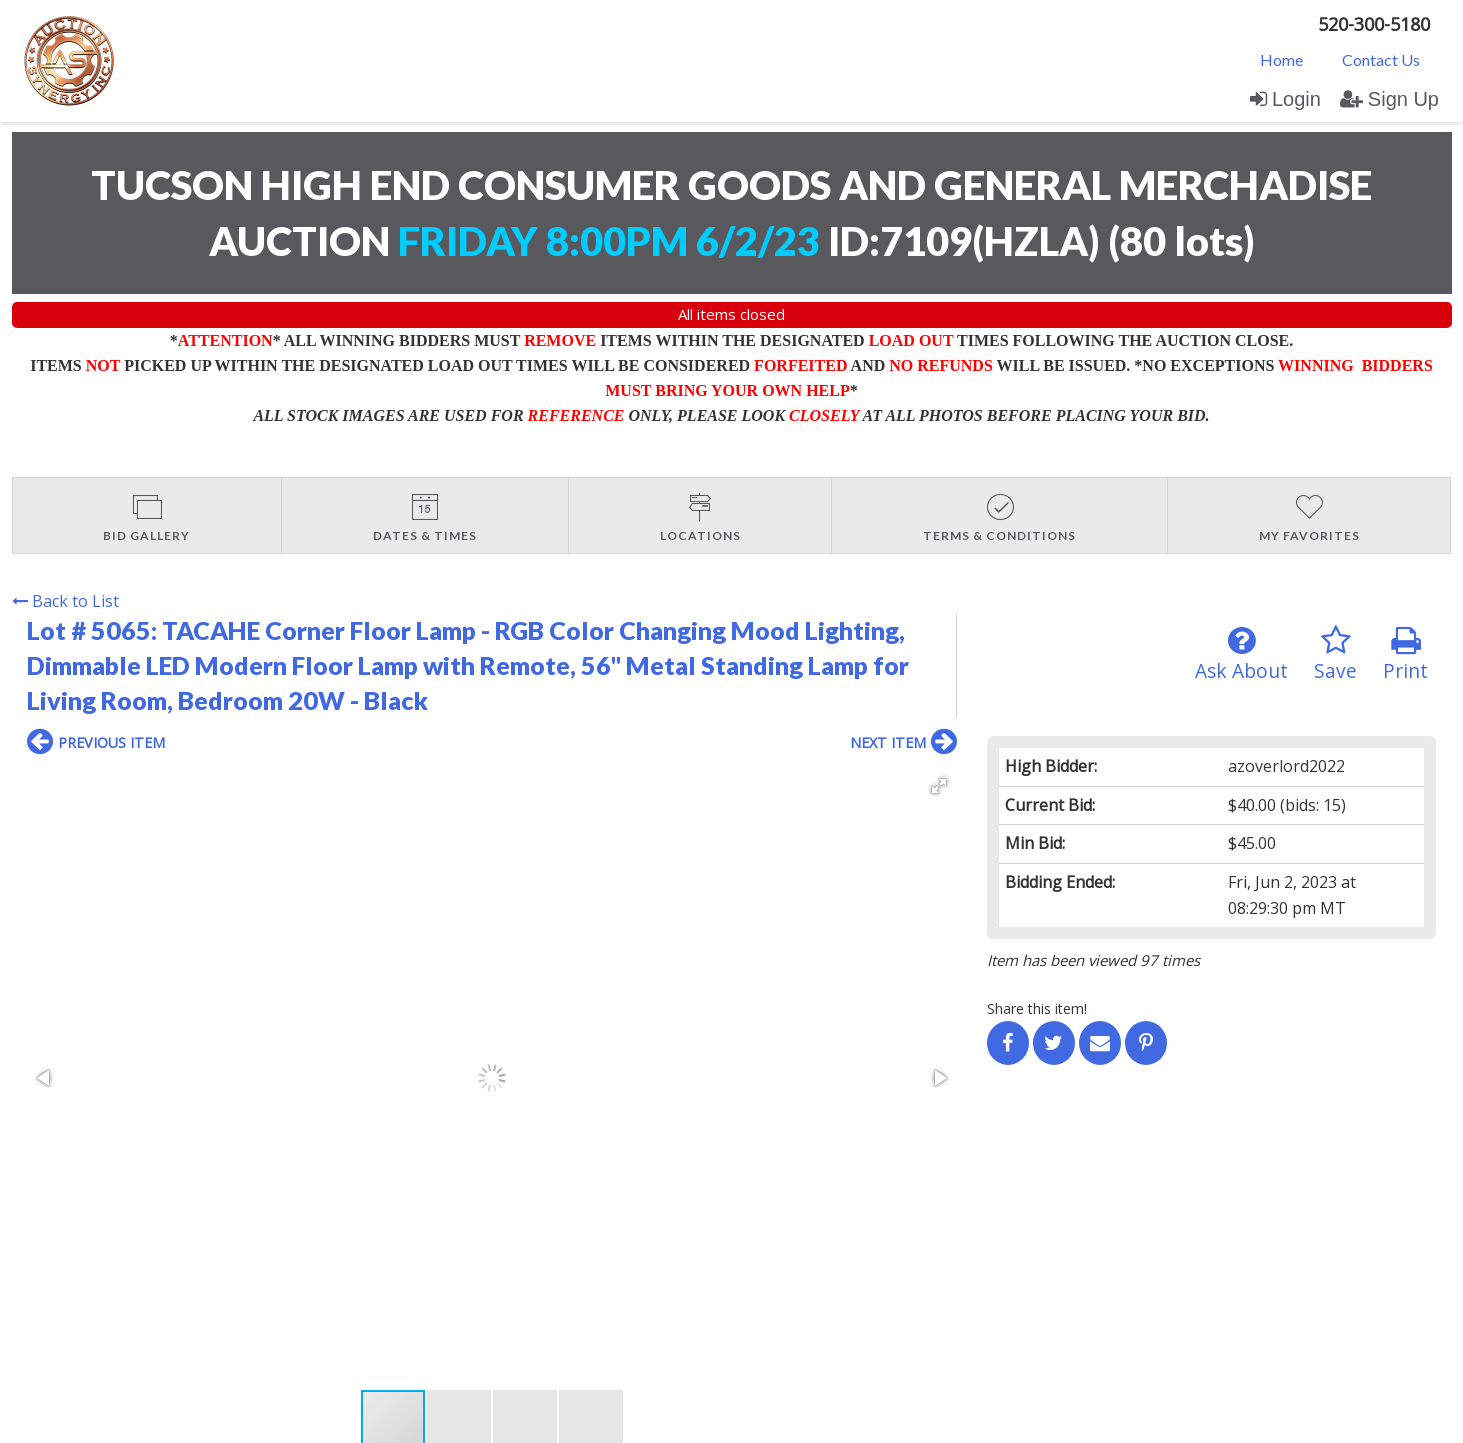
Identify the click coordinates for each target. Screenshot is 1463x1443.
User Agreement (335, 1251)
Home (1281, 59)
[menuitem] (1281, 59)
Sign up (243, 1251)
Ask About (1241, 654)
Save (1335, 654)
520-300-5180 (1374, 24)
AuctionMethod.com (778, 1420)
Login (1285, 99)
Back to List (65, 601)
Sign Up (1389, 99)
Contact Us (1381, 59)
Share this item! (1037, 1008)
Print (1405, 654)
